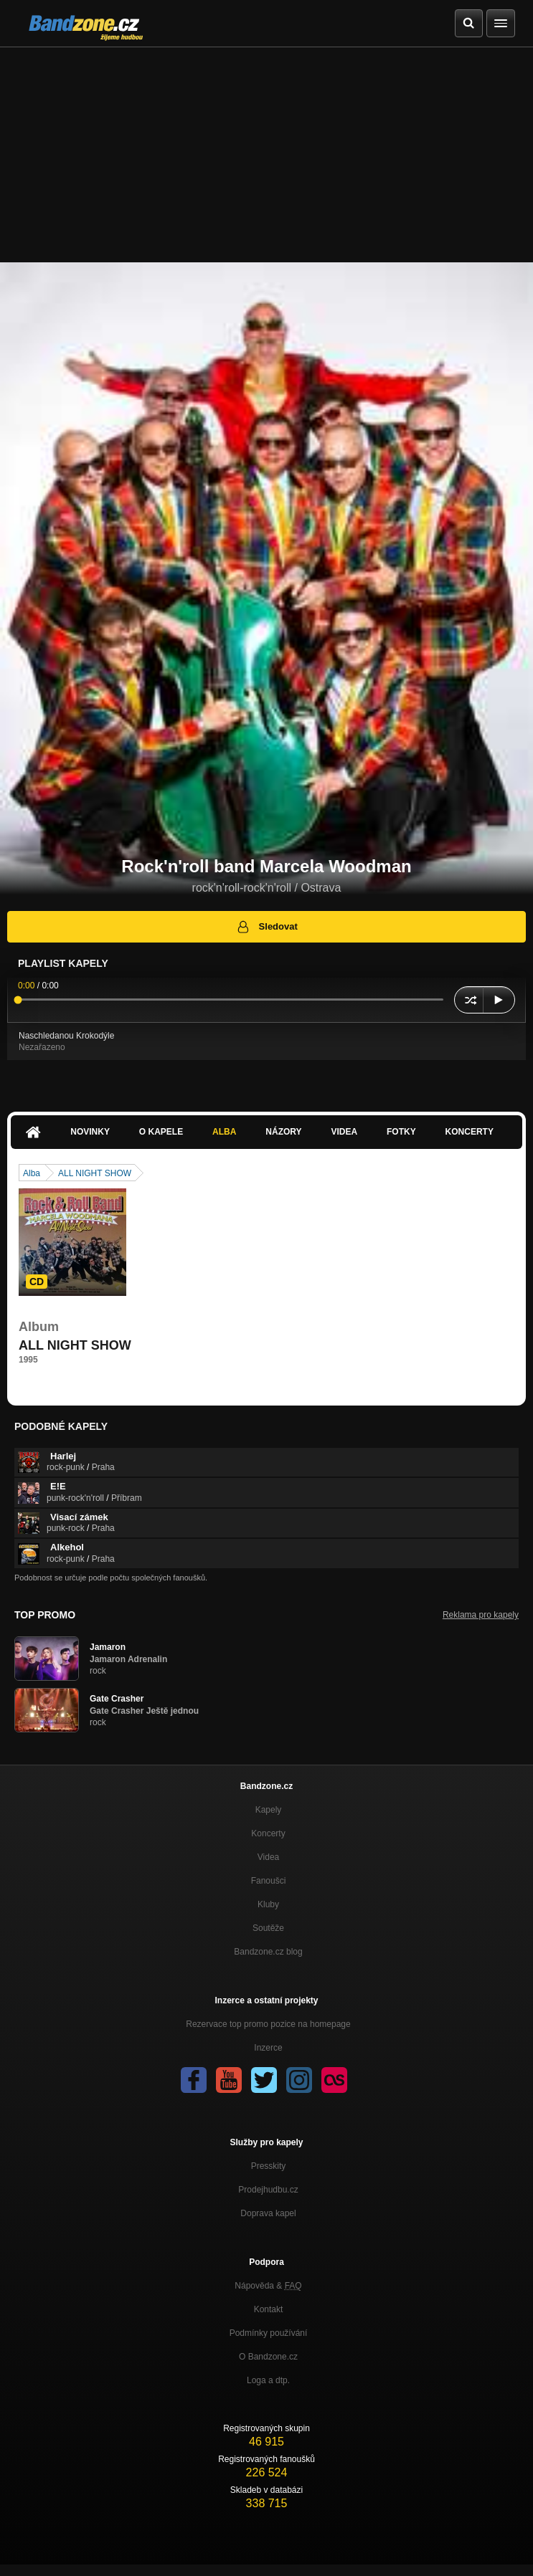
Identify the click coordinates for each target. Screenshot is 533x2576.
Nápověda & (268, 2286)
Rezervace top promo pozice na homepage (268, 2024)
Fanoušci (268, 1881)
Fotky (401, 1132)
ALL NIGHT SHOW (94, 1173)
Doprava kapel (268, 2213)
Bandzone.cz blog (268, 1952)
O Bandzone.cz (268, 2357)
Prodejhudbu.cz (268, 2190)
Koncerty (469, 1132)
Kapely (268, 1810)
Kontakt (268, 2309)
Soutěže (268, 1928)
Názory (283, 1132)
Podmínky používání (269, 2333)
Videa (344, 1132)
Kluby (268, 1904)
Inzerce (268, 2048)
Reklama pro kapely (481, 1615)
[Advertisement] (266, 154)
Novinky (90, 1132)
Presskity (268, 2166)
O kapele (161, 1132)
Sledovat (266, 927)
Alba (224, 1132)
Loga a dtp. (268, 2380)
